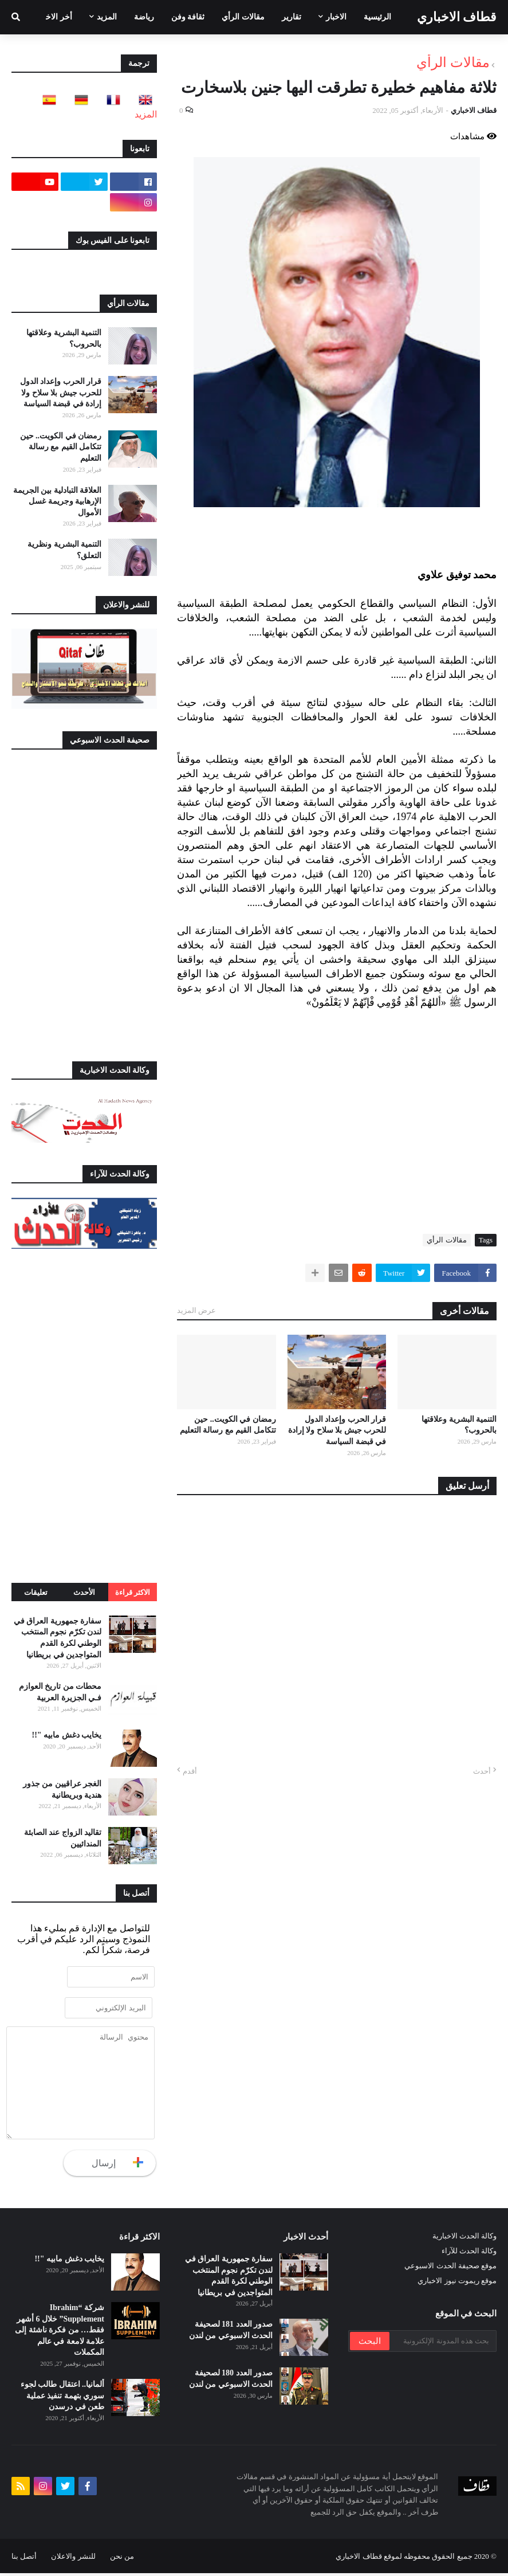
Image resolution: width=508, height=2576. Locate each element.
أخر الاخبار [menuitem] (54, 17)
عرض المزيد (196, 1310)
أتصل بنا (24, 2559)
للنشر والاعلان (73, 2559)
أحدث (482, 1771)
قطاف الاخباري (457, 17)
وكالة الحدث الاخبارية (464, 2238)
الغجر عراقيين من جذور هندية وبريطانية (62, 1789)
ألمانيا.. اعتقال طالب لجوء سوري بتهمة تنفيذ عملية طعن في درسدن (63, 2398)
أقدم (190, 1771)
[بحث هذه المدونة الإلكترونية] (442, 2344)
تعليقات (36, 1592)
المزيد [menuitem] (107, 17)
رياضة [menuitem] (144, 17)
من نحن (122, 2559)
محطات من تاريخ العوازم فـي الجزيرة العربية (60, 1692)
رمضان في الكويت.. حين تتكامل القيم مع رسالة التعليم (228, 1425)
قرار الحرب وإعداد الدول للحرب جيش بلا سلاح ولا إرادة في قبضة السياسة (337, 1430)
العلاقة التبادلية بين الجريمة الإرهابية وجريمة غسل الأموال (57, 501)
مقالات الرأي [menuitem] (243, 17)
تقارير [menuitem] (291, 17)
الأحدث (84, 1592)
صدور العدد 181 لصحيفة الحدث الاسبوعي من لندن (231, 2333)
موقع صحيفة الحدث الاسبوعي (450, 2268)
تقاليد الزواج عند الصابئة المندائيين (63, 1838)
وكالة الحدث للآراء (469, 2253)
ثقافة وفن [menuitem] (188, 17)
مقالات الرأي (453, 62)
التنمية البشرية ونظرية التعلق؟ (64, 550)
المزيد (146, 114)
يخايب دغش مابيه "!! (66, 1735)
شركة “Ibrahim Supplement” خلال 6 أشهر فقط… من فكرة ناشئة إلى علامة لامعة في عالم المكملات (59, 2332)
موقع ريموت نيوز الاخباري (457, 2283)
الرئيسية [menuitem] (377, 17)
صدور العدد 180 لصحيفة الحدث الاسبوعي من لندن (231, 2382)
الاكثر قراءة (132, 1592)
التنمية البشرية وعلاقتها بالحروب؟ (459, 1425)
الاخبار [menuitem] (336, 17)
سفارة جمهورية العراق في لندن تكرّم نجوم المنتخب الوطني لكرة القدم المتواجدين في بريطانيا (58, 1638)
